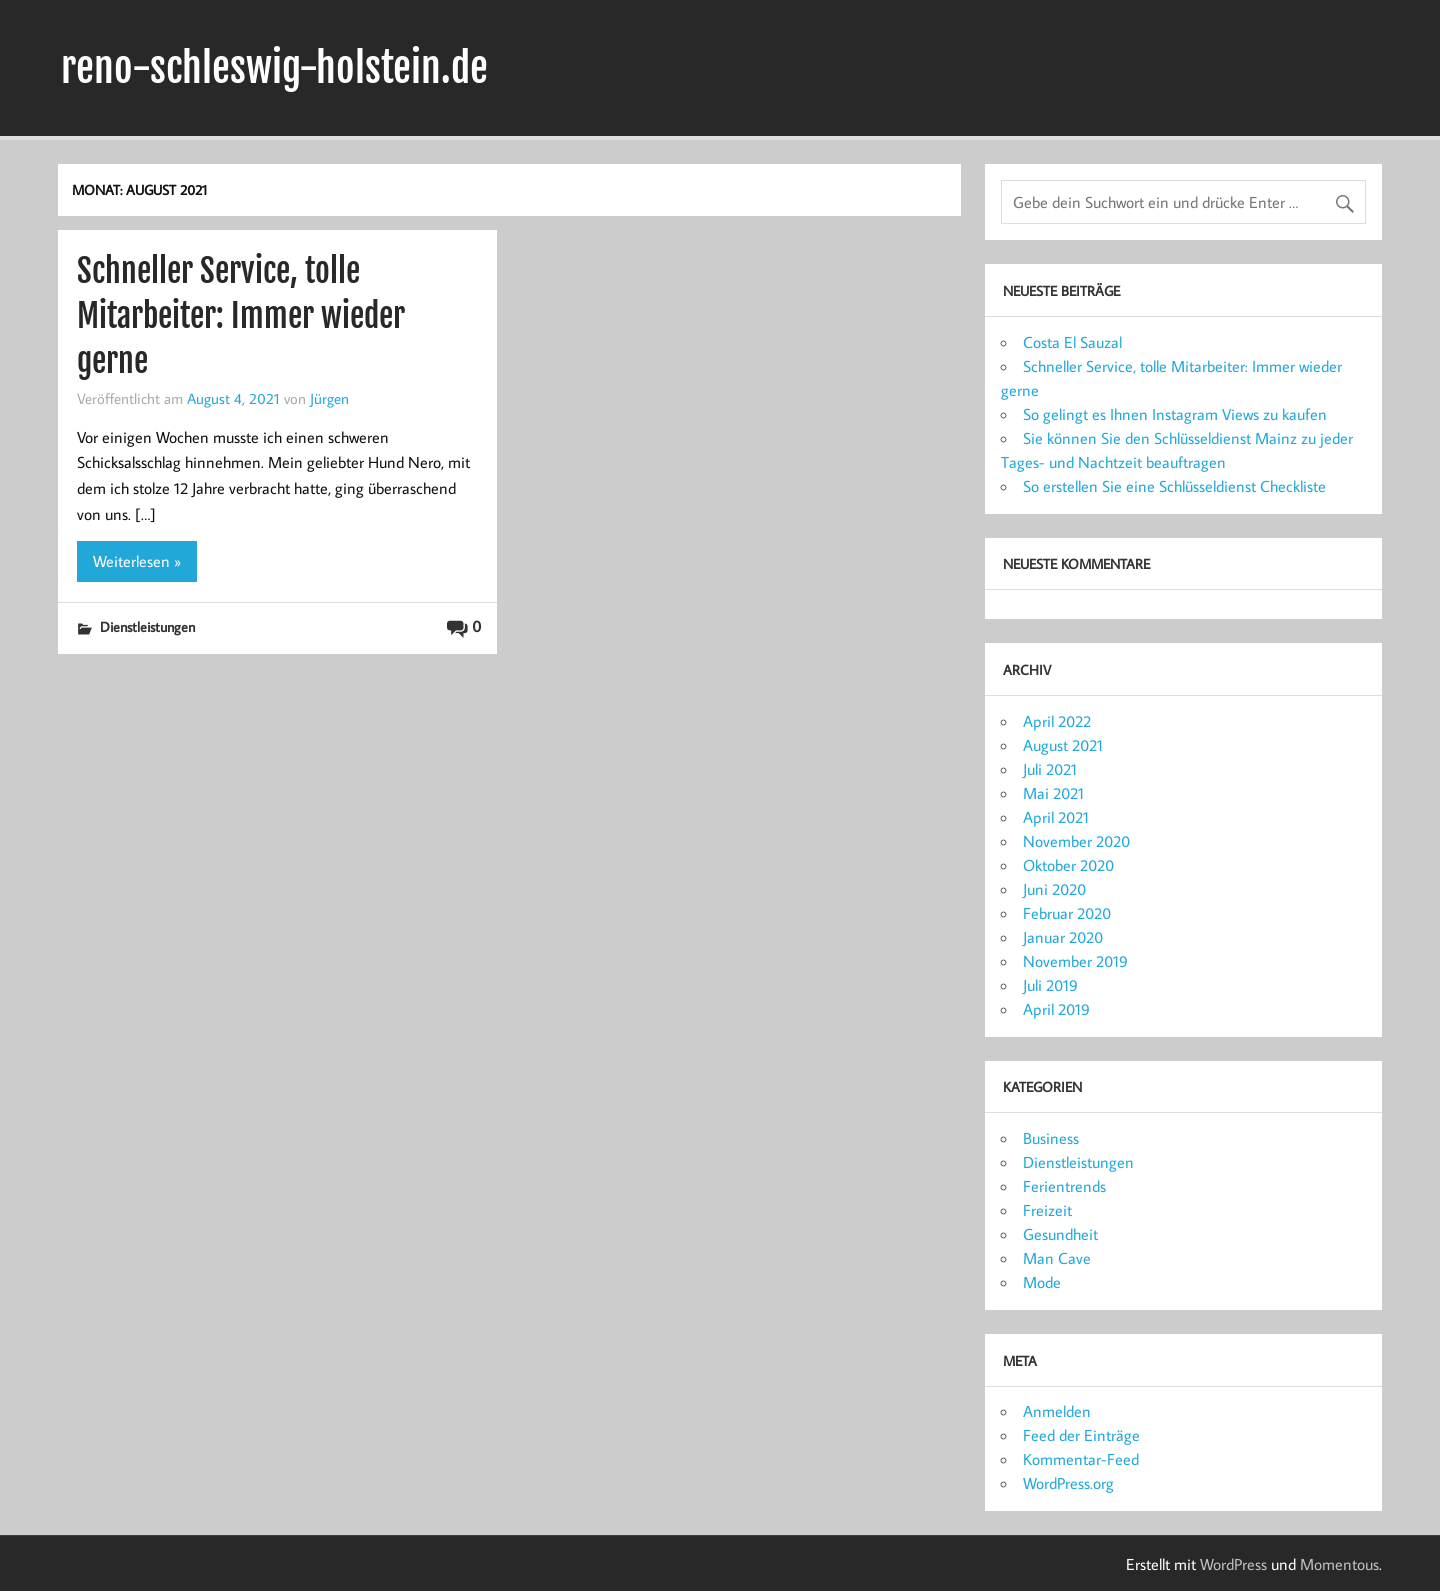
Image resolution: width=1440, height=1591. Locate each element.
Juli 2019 (1050, 985)
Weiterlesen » (137, 561)
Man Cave (1057, 1258)
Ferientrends (1064, 1186)
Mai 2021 (1053, 793)
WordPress (1233, 1564)
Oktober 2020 (1068, 865)
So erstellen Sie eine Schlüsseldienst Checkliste (1174, 486)
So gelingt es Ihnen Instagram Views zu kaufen (1175, 414)
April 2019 (1056, 1009)
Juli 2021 (1050, 769)
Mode (1042, 1282)
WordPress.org (1068, 1483)
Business (1051, 1138)
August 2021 (1063, 745)
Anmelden (1057, 1411)
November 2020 (1076, 841)
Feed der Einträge (1081, 1435)
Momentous (1339, 1564)
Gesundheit (1060, 1234)
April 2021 (1056, 817)
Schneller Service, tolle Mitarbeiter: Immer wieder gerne (241, 316)
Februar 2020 (1067, 913)
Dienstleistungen (147, 626)
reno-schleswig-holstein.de (274, 68)
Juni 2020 (1054, 889)
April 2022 (1057, 721)
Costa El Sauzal (1072, 342)
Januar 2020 (1063, 937)
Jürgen (329, 398)
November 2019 (1075, 961)
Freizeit (1047, 1210)
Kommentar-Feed (1081, 1459)
